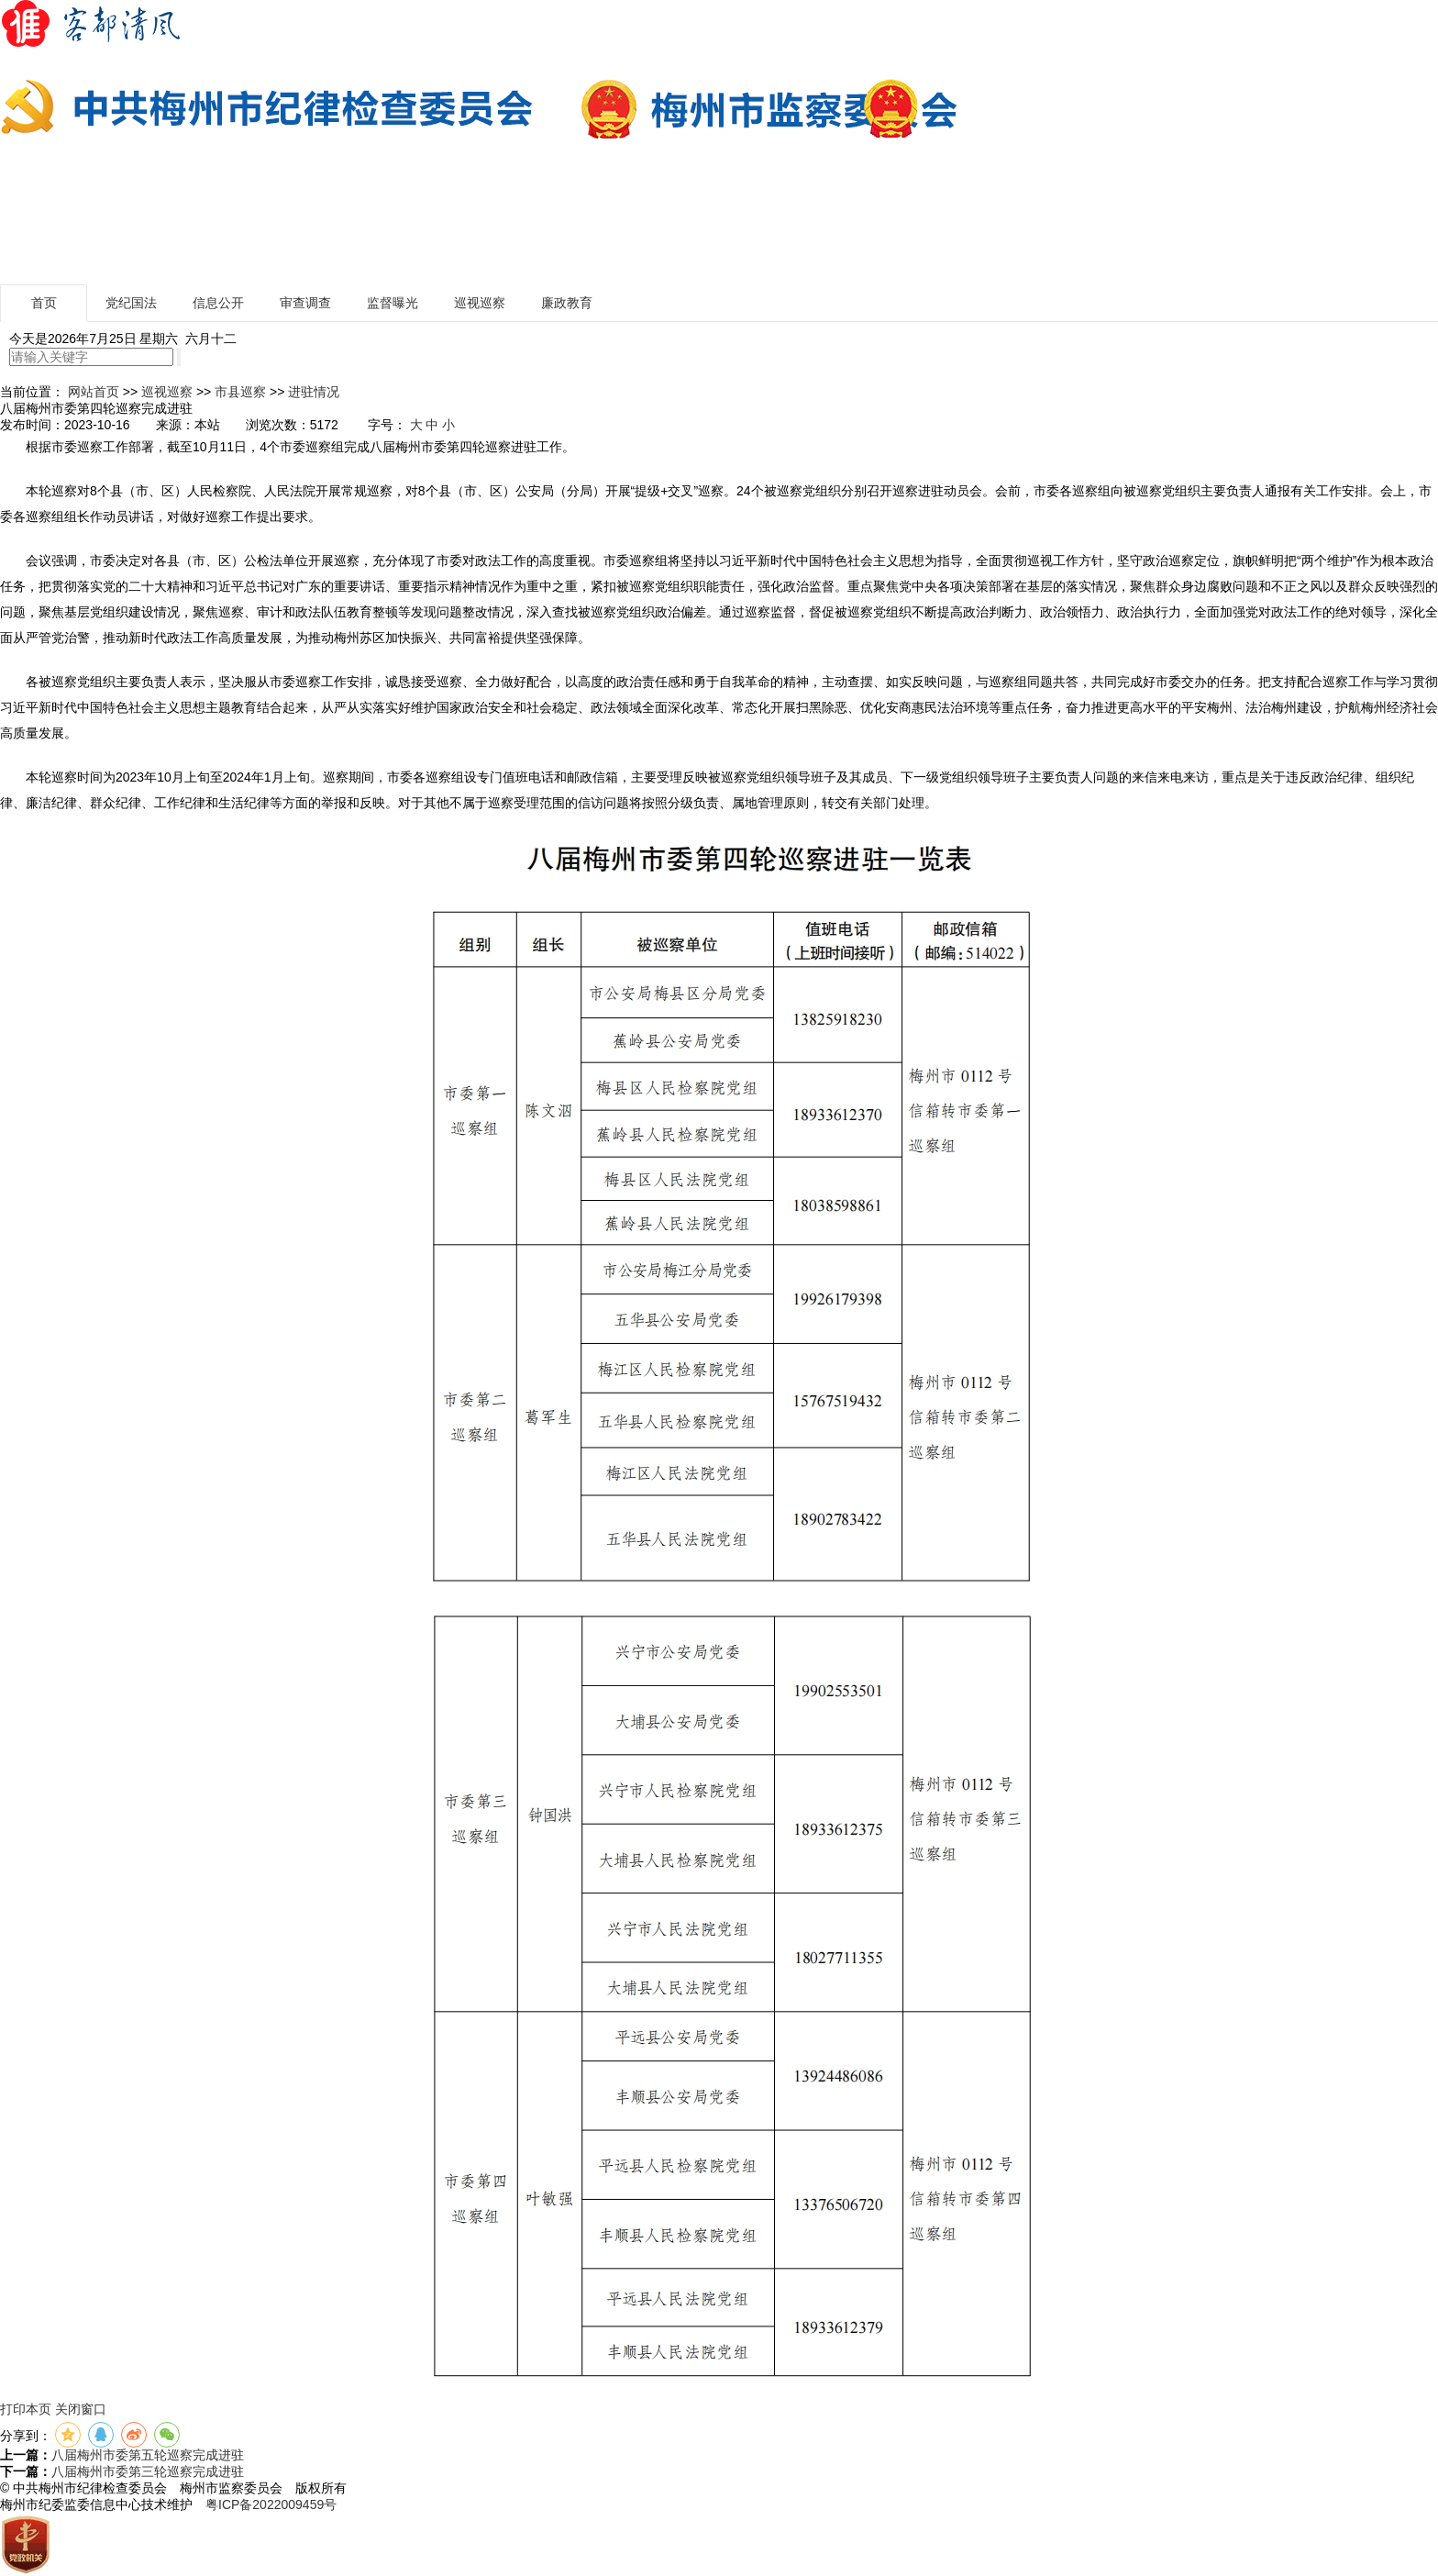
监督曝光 (392, 302)
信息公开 (218, 302)
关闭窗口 (80, 2409)
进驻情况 (313, 391)
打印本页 (25, 2409)
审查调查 (305, 302)
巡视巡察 (479, 302)
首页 (44, 302)
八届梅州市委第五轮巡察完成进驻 (147, 2455)
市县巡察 (240, 391)
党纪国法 (131, 302)
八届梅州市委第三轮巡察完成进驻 (147, 2471)
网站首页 (93, 391)
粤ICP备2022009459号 (271, 2504)
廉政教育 (566, 302)
